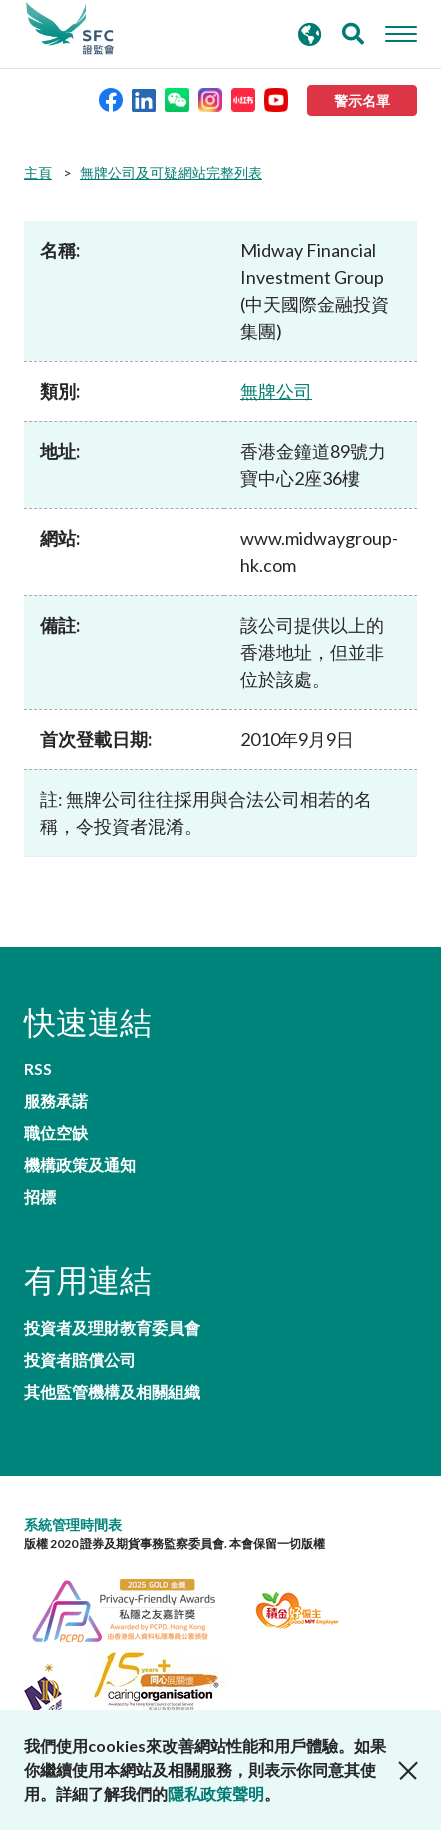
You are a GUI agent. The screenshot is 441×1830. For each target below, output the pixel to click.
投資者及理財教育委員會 (112, 1328)
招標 (40, 1197)
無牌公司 (276, 391)
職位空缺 (56, 1133)
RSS (38, 1069)
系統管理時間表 (73, 1524)
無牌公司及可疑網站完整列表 (171, 172)
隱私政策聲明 (216, 1793)
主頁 (38, 172)
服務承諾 (56, 1101)
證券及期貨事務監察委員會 (70, 29)
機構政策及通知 (80, 1165)
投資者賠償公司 (80, 1360)
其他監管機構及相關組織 (112, 1392)
